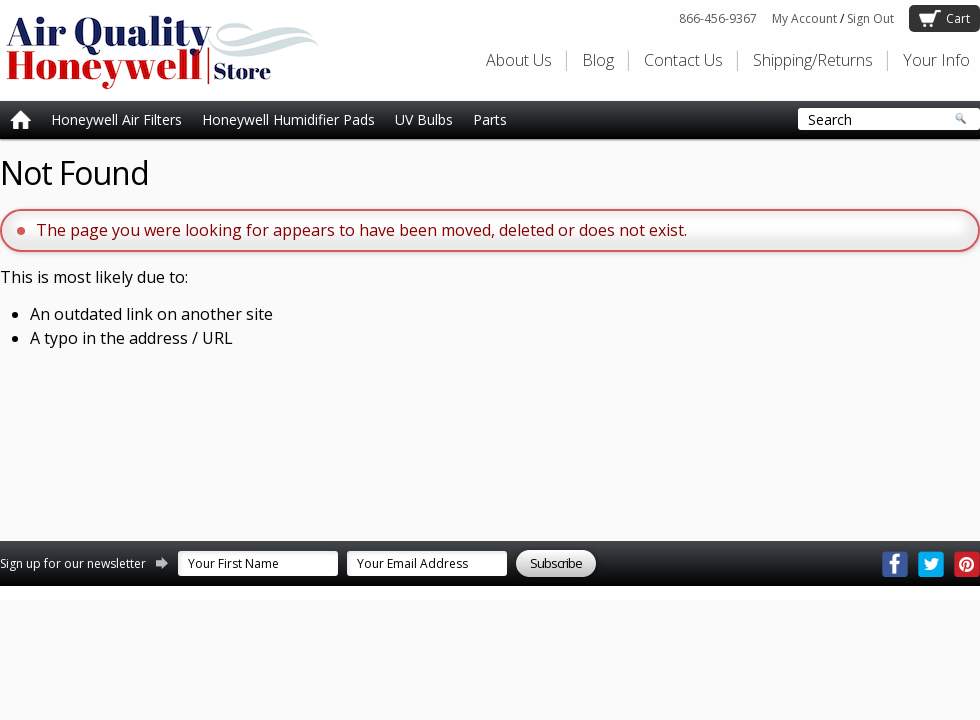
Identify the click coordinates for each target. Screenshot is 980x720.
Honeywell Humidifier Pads (288, 119)
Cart (958, 18)
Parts (490, 119)
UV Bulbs (424, 119)
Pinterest (967, 564)
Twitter (931, 564)
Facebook (895, 564)
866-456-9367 (718, 18)
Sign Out (870, 18)
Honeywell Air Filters (116, 119)
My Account (804, 18)
